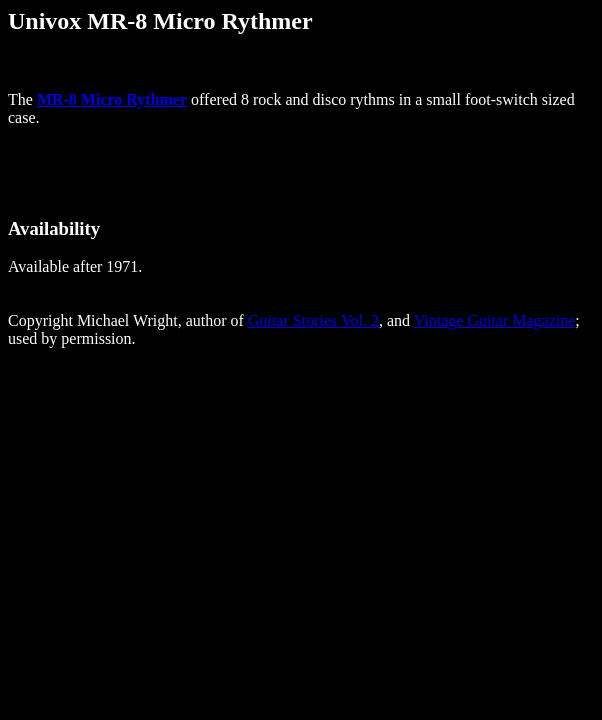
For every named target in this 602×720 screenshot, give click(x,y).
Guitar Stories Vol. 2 (313, 320)
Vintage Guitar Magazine (495, 320)
